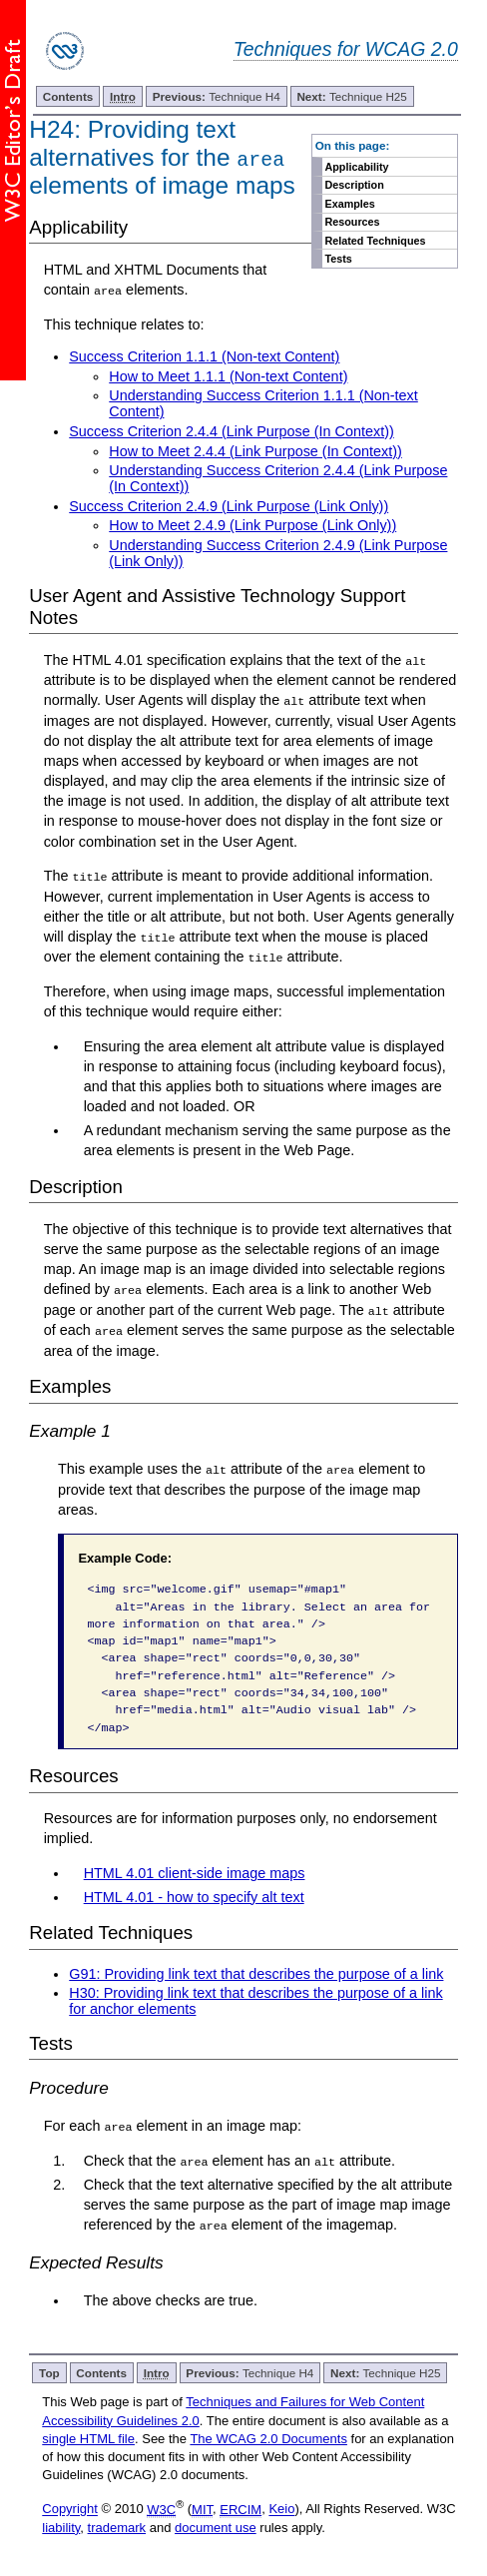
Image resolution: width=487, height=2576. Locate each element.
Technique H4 (216, 96)
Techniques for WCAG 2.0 (346, 49)
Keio (281, 2506)
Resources (351, 222)
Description (353, 185)
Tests (337, 259)
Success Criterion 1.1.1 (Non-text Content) (204, 356)
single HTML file (88, 2435)
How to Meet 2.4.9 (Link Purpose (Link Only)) (252, 525)
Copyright (70, 2506)
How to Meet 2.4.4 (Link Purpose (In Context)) (255, 450)
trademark (117, 2524)
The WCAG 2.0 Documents (268, 2435)
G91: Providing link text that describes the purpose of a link (256, 1971)
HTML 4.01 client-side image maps (194, 1871)
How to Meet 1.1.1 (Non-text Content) (228, 376)
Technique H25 (351, 96)
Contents (68, 96)
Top (49, 2370)
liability (61, 2524)
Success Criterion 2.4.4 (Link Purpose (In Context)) (231, 431)
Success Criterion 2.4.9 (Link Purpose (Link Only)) (228, 506)
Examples (349, 204)
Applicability (356, 167)
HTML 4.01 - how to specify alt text (194, 1894)
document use (215, 2524)
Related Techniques (374, 241)
